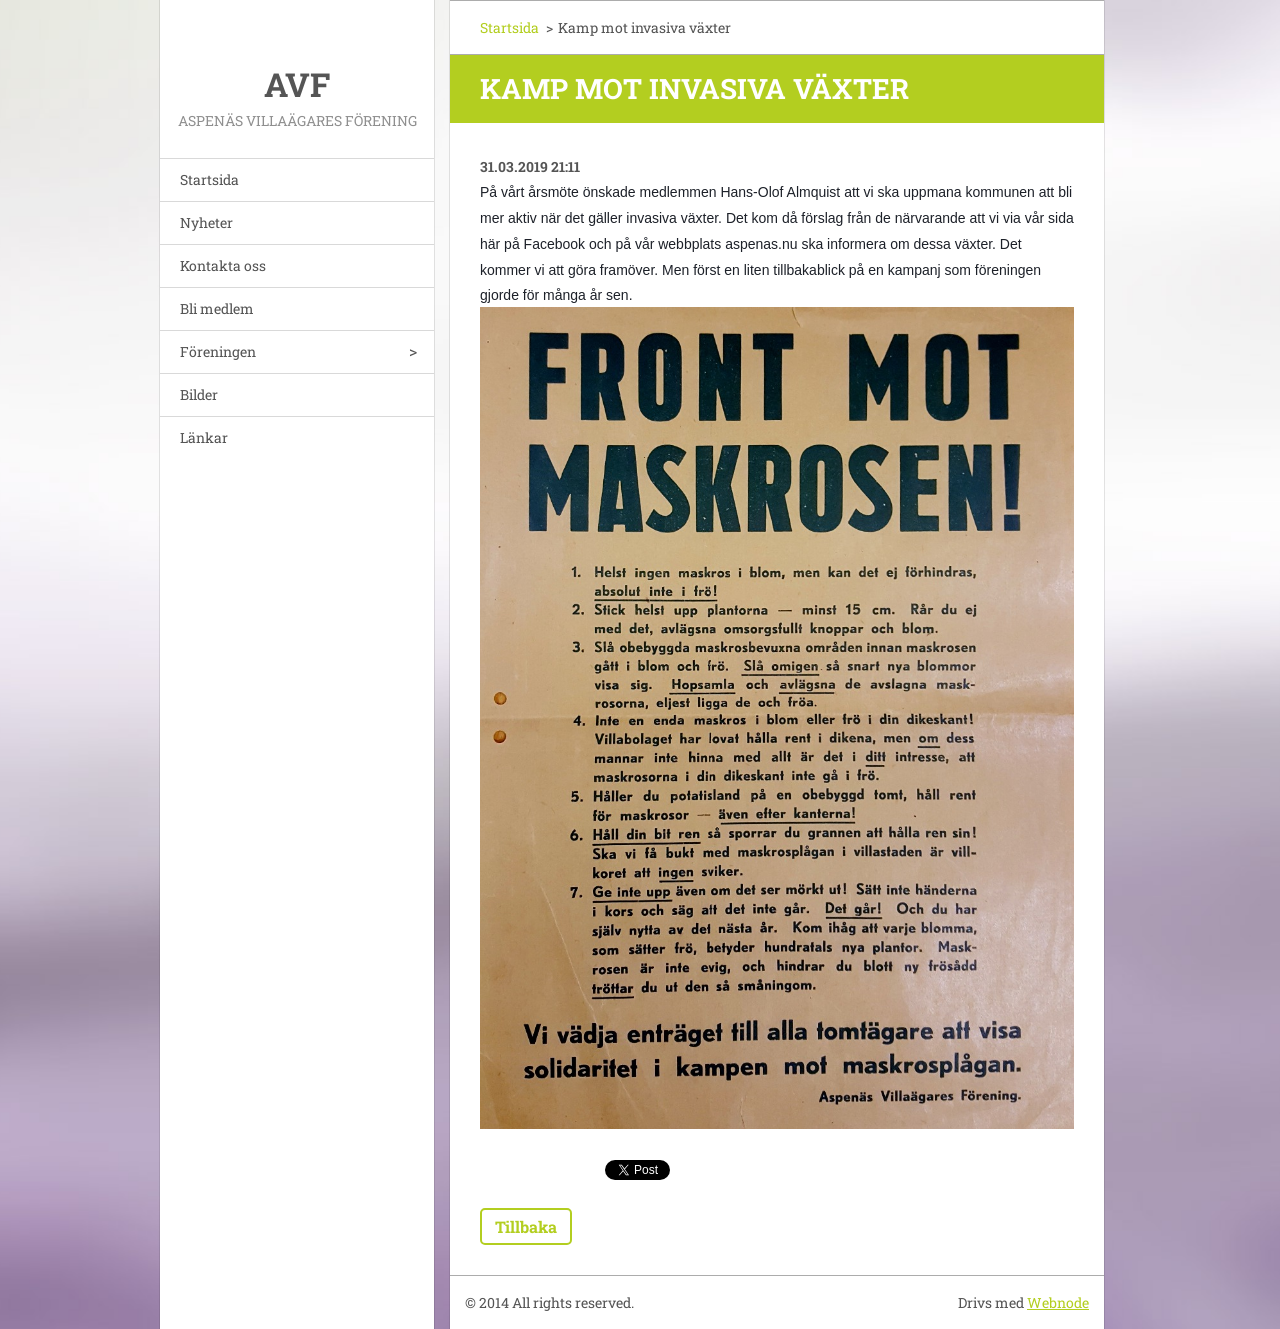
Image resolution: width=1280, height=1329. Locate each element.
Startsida (209, 179)
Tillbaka (526, 1226)
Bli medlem (217, 308)
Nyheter (206, 222)
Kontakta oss (223, 265)
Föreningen (218, 351)
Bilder (199, 394)
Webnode (1058, 1302)
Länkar (204, 437)
